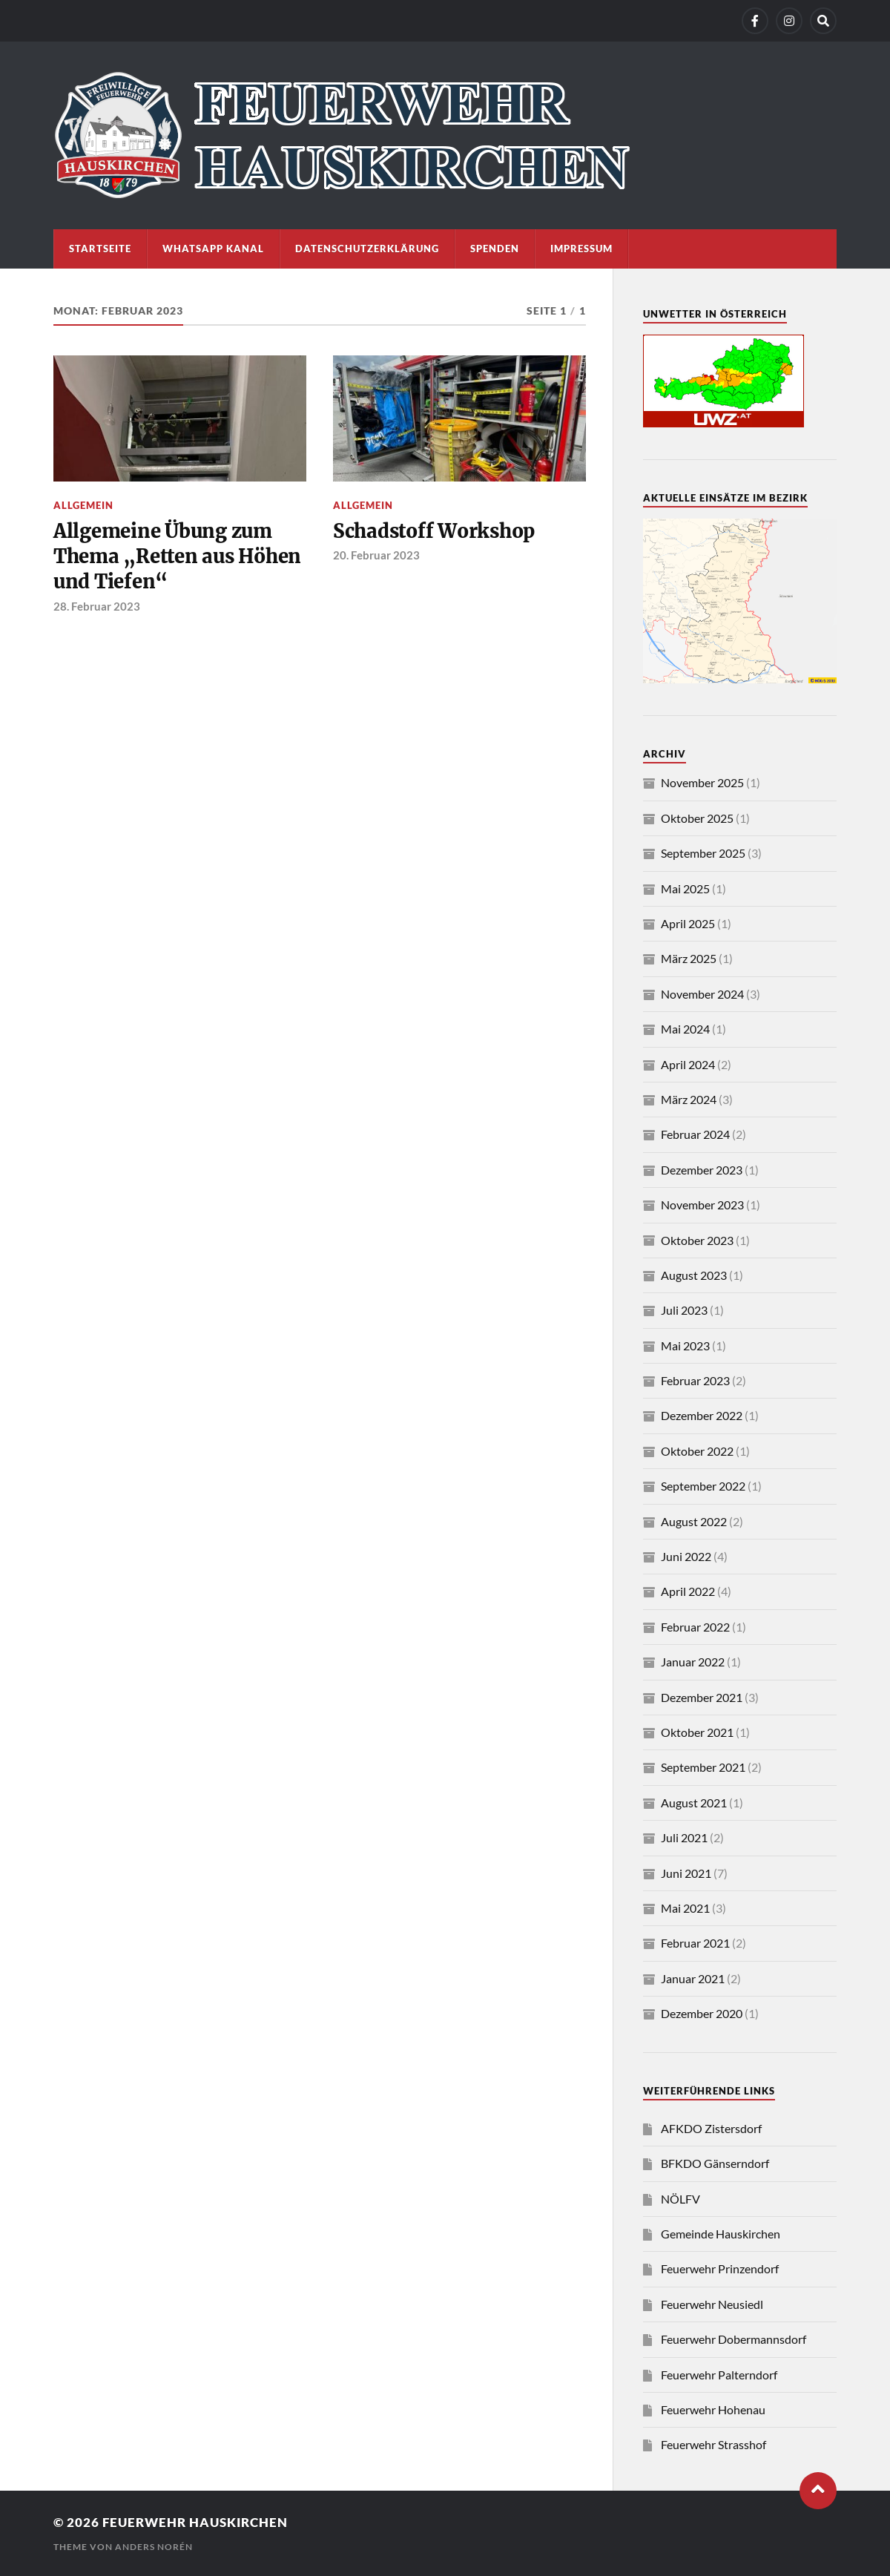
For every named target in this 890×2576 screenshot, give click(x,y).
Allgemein (83, 505)
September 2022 (703, 1486)
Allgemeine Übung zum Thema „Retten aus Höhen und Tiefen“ (177, 556)
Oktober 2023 (697, 1240)
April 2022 (688, 1591)
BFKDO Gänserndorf (715, 2163)
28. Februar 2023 (96, 606)
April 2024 (688, 1064)
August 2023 (694, 1275)
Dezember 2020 (701, 2013)
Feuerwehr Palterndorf (719, 2375)
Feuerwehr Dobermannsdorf (733, 2339)
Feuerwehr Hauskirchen (195, 2522)
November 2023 (702, 1204)
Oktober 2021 (697, 1732)
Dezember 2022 (701, 1415)
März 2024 (688, 1099)
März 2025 (688, 958)
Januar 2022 (693, 1662)
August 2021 (694, 1802)
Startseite (100, 248)
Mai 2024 (685, 1029)
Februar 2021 (695, 1943)
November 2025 (702, 782)
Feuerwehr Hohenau (713, 2409)
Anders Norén (154, 2546)
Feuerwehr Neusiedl (712, 2304)
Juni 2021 (686, 1873)
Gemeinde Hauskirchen (720, 2234)
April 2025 (688, 923)
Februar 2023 (695, 1380)
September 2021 (703, 1767)
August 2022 (694, 1521)
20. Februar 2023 (376, 555)
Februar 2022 (695, 1627)
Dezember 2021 (701, 1697)
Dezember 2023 (701, 1170)
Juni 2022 (686, 1556)
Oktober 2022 (697, 1451)
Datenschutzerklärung (367, 248)
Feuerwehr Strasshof (713, 2444)
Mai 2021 (685, 1908)
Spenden (494, 248)
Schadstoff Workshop (434, 531)
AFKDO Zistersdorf (711, 2128)
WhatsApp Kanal (213, 248)
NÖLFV (680, 2199)
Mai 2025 (685, 888)
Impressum (581, 248)
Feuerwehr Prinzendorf (720, 2268)
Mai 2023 (685, 1345)
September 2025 (703, 853)
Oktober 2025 (697, 818)
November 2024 (702, 994)
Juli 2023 (684, 1310)
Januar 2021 (693, 1978)
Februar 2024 (695, 1134)
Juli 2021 (684, 1837)
